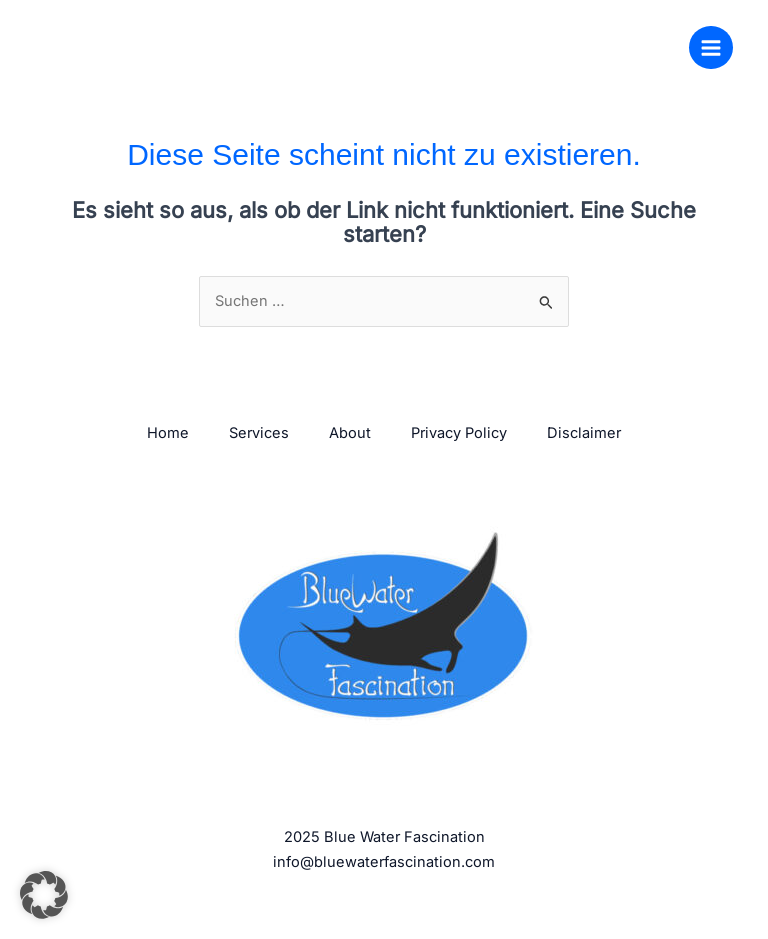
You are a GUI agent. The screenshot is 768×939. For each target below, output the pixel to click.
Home (168, 433)
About (350, 433)
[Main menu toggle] (711, 48)
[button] (44, 895)
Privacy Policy (459, 433)
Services (259, 433)
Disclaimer (584, 433)
